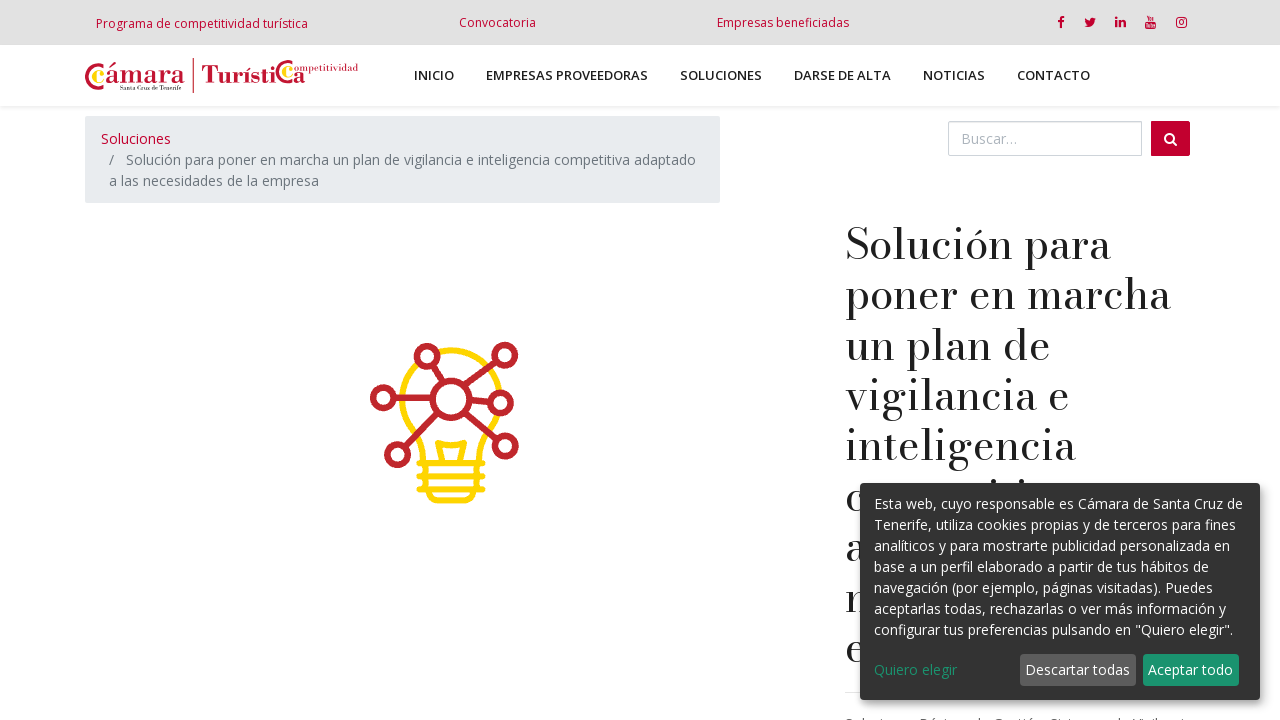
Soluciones (136, 138)
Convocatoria (497, 22)
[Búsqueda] (1170, 138)
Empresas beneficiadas (783, 22)
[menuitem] (434, 76)
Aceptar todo (1190, 669)
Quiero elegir (915, 669)
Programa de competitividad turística (202, 23)
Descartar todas (1077, 669)
